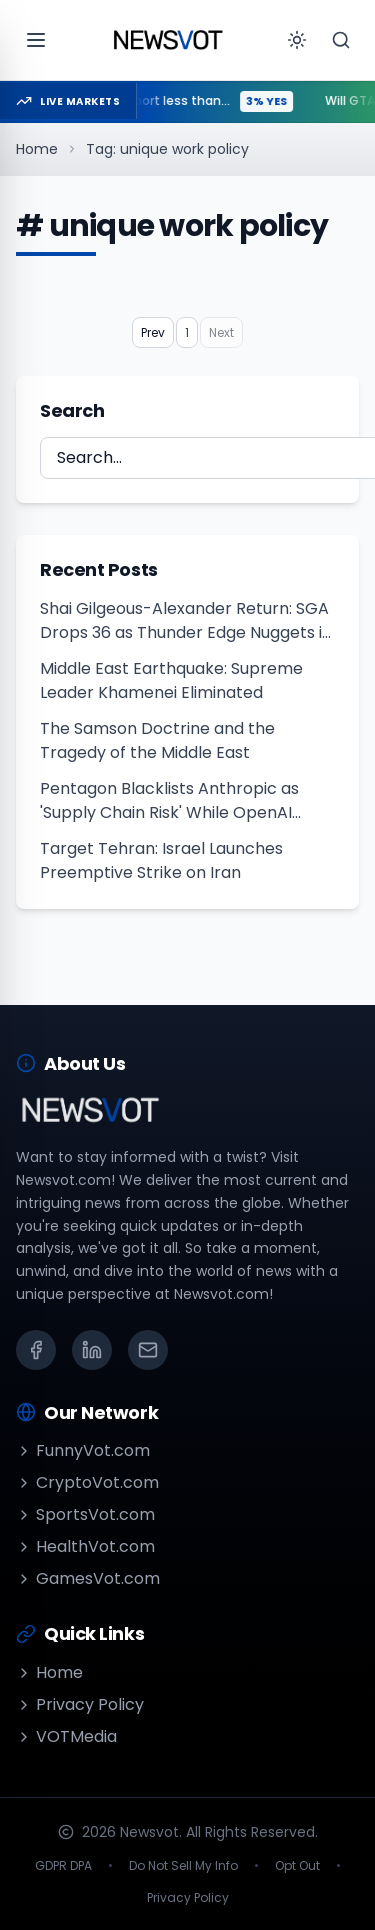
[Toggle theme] (297, 40)
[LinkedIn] (92, 1350)
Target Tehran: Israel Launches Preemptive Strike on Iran (161, 860)
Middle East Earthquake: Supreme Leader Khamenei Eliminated (171, 680)
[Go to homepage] (168, 40)
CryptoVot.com (87, 1482)
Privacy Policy (80, 1704)
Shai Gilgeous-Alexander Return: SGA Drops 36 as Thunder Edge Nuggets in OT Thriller (186, 621)
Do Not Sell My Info (183, 1866)
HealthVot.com (85, 1546)
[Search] (341, 40)
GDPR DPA (63, 1866)
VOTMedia (66, 1736)
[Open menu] (36, 40)
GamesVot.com (88, 1578)
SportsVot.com (85, 1514)
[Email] (148, 1350)
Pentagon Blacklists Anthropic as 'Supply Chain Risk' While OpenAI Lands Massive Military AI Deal (169, 801)
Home (37, 149)
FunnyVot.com (83, 1450)
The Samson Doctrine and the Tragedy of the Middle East (157, 740)
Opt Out (297, 1866)
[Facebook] (36, 1350)
